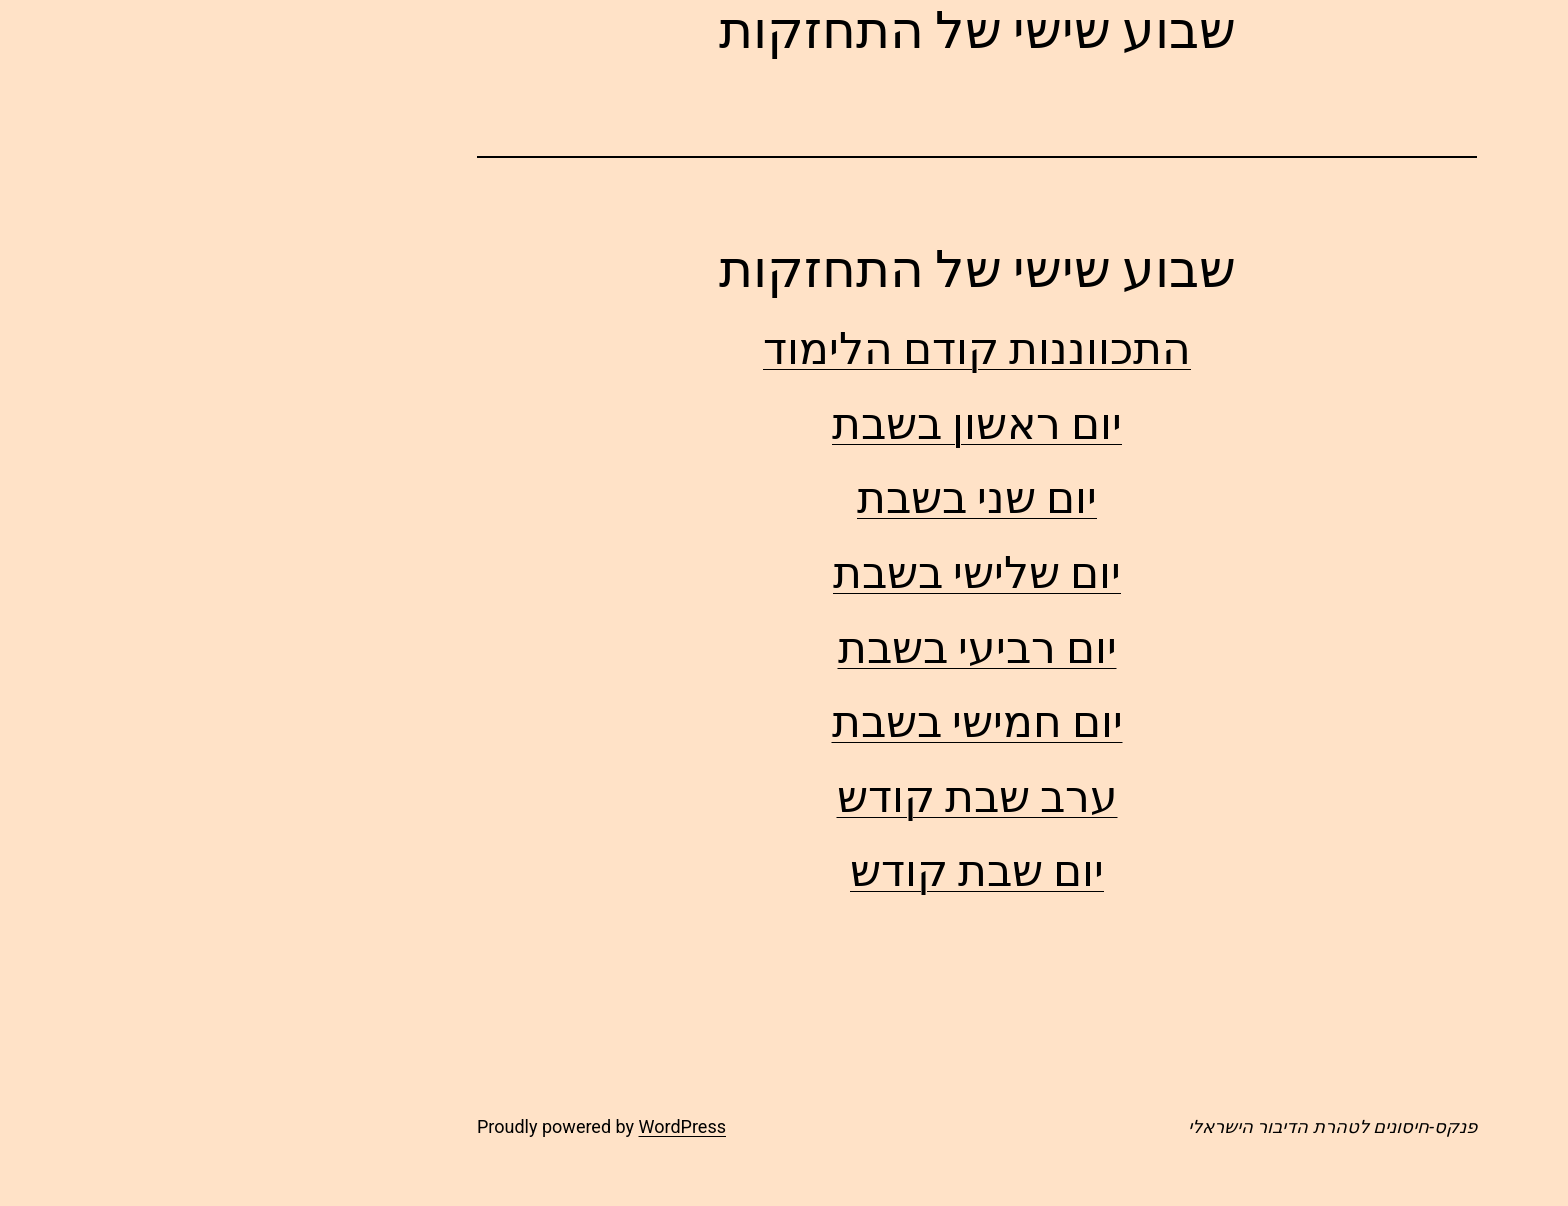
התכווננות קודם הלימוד (784, 348)
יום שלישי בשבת (784, 572)
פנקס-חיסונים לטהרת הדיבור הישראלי (1139, 1126)
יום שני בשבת (784, 497)
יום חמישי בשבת (784, 721)
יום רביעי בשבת (784, 647)
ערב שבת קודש (784, 796)
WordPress (489, 1126)
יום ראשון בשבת (784, 423)
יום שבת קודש (784, 870)
